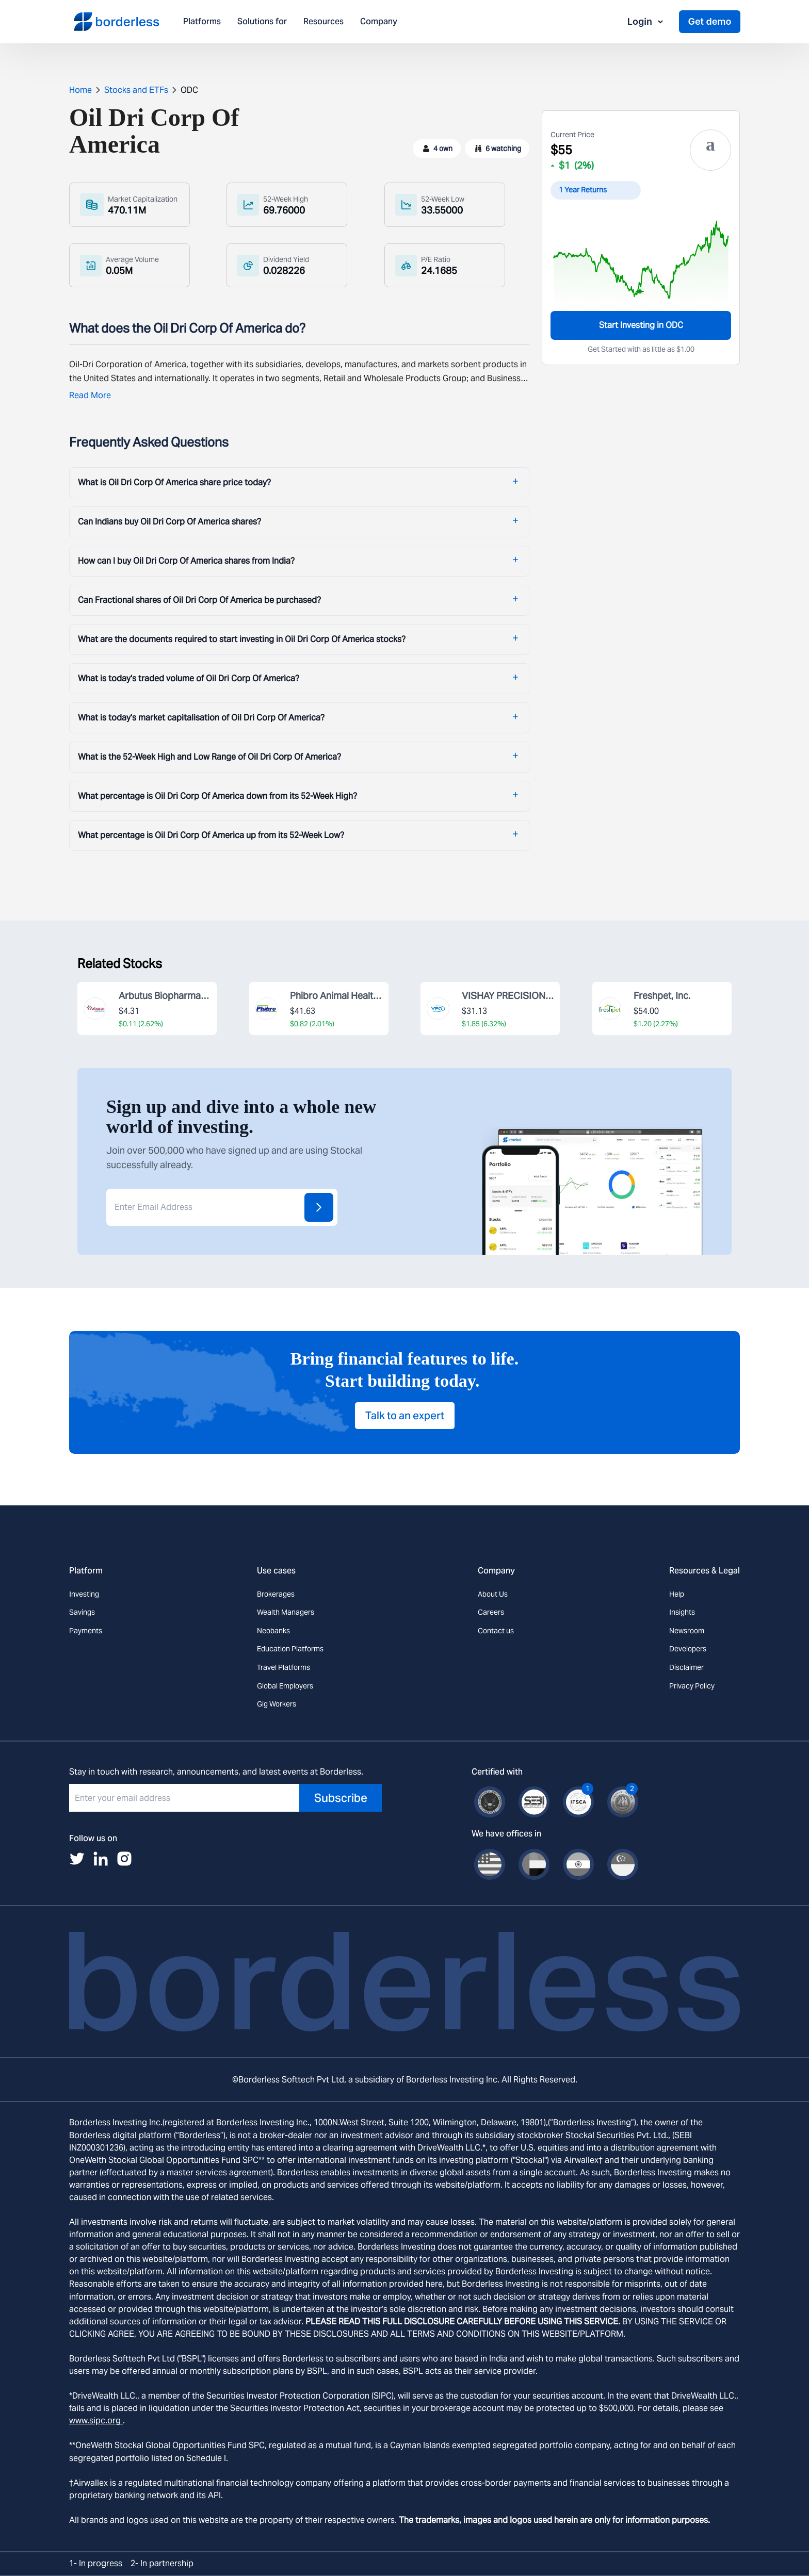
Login (646, 21)
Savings (82, 1612)
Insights (682, 1612)
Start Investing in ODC (641, 325)
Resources (323, 22)
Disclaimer (686, 1667)
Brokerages (276, 1594)
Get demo (709, 21)
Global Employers (285, 1686)
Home (80, 90)
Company (378, 22)
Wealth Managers (285, 1612)
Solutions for (262, 22)
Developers (687, 1648)
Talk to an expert (404, 1415)
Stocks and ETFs (136, 90)
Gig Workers (276, 1704)
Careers (491, 1612)
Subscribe (340, 1798)
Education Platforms (290, 1648)
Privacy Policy (692, 1686)
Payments (85, 1630)
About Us (493, 1594)
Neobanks (273, 1630)
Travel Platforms (283, 1667)
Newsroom (686, 1630)
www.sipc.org (96, 2420)
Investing (84, 1594)
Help (676, 1594)
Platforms (202, 22)
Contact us (496, 1630)
